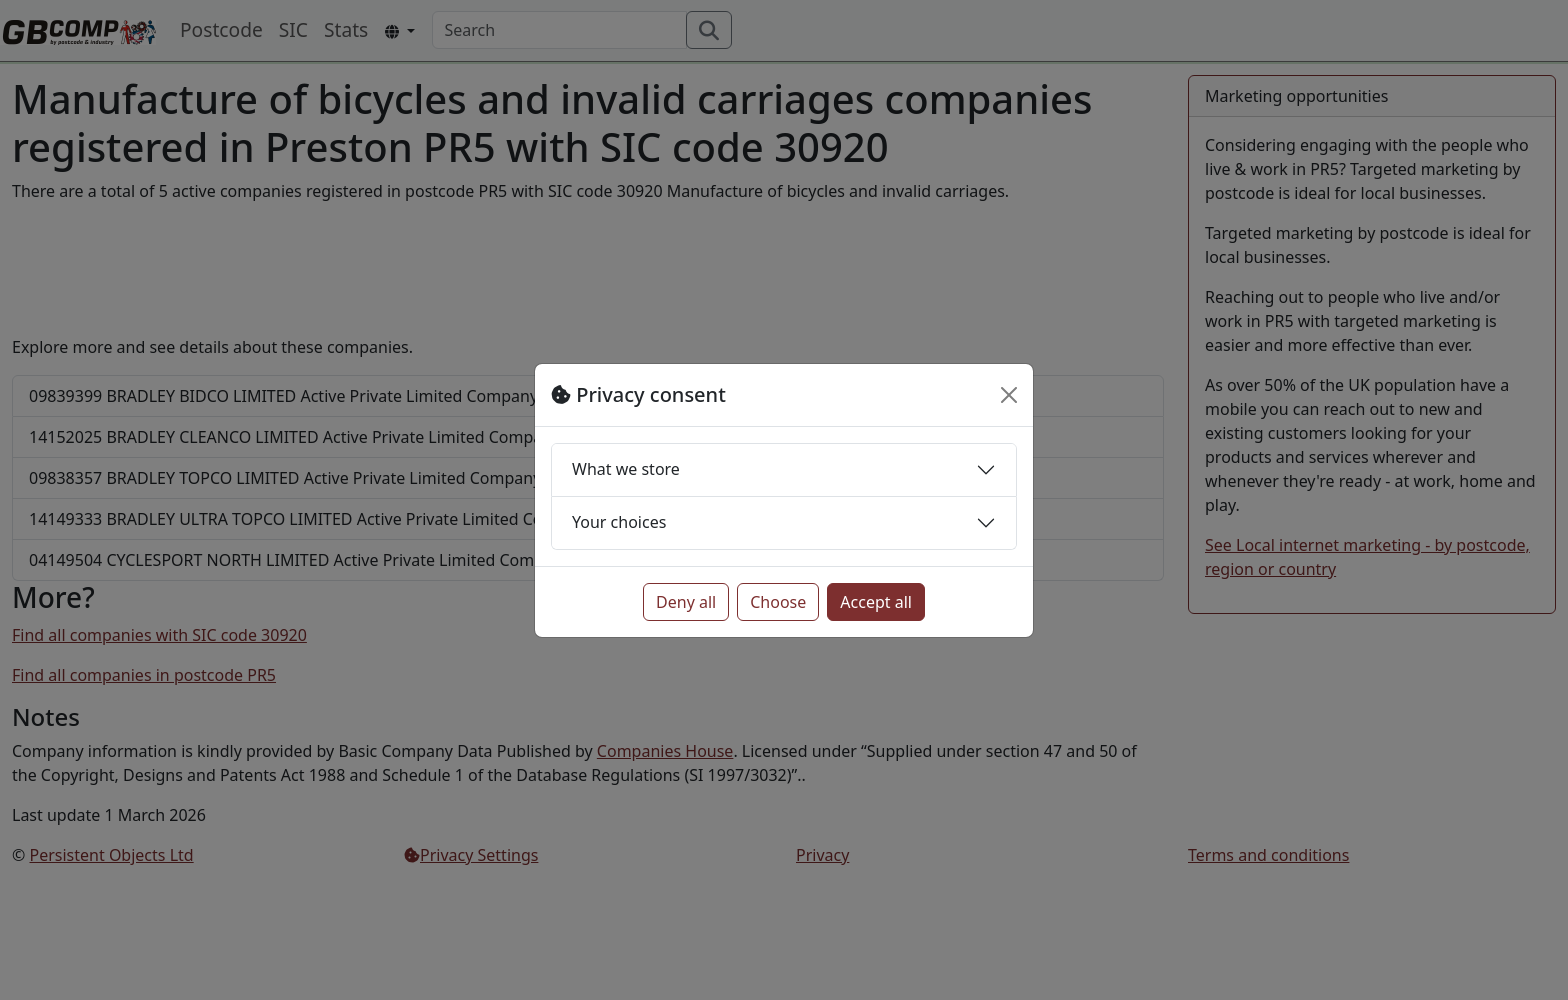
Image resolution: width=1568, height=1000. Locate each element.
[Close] (1009, 395)
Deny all (686, 602)
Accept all (876, 602)
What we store (626, 469)
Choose (778, 602)
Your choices (619, 522)
